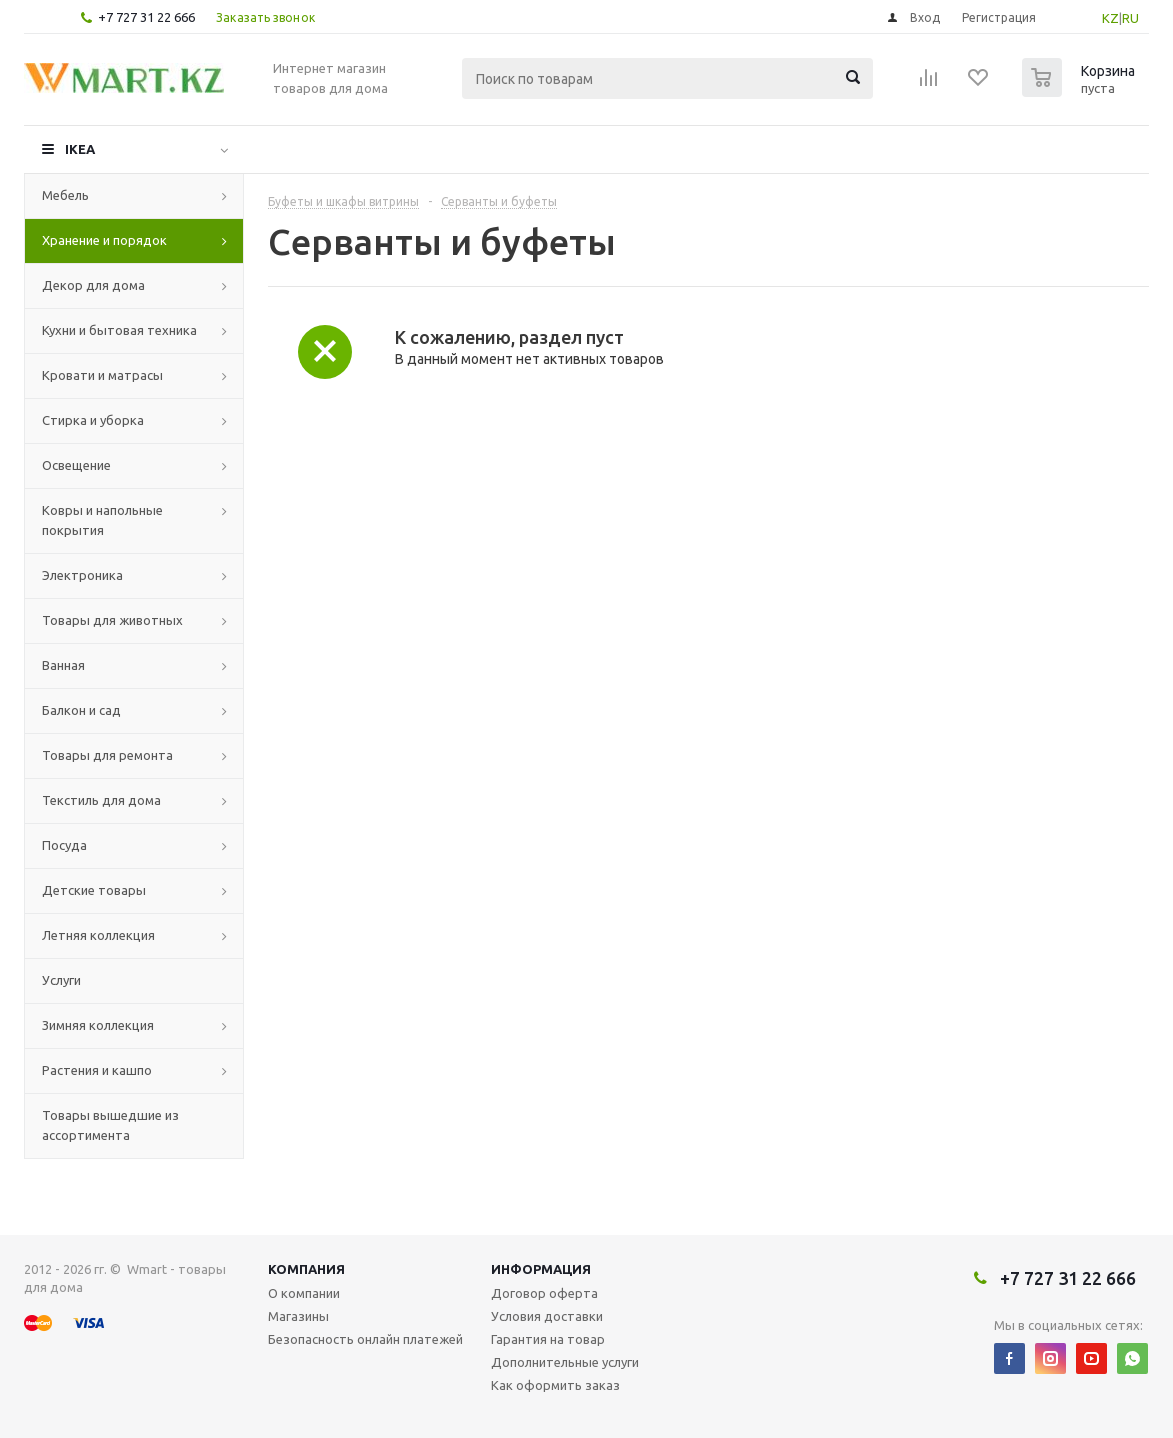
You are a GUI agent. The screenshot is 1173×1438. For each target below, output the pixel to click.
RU (1130, 18)
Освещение (76, 465)
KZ (1110, 18)
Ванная (63, 665)
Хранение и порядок (104, 240)
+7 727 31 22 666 (146, 17)
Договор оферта (544, 1293)
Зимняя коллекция (98, 1025)
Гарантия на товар (548, 1339)
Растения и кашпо (97, 1070)
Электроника (82, 575)
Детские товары (94, 890)
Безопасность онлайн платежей (365, 1339)
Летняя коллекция (98, 935)
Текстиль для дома (101, 800)
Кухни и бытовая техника (119, 330)
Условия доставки (547, 1316)
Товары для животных (112, 620)
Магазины (298, 1316)
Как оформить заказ (555, 1385)
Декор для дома (93, 285)
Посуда (64, 845)
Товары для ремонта (107, 755)
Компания (306, 1269)
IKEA (80, 149)
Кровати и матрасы (102, 375)
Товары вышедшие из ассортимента (110, 1125)
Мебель (65, 195)
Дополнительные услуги (565, 1362)
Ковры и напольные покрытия (102, 520)
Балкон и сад (81, 710)
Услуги (61, 980)
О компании (304, 1293)
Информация (541, 1269)
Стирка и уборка (93, 420)
